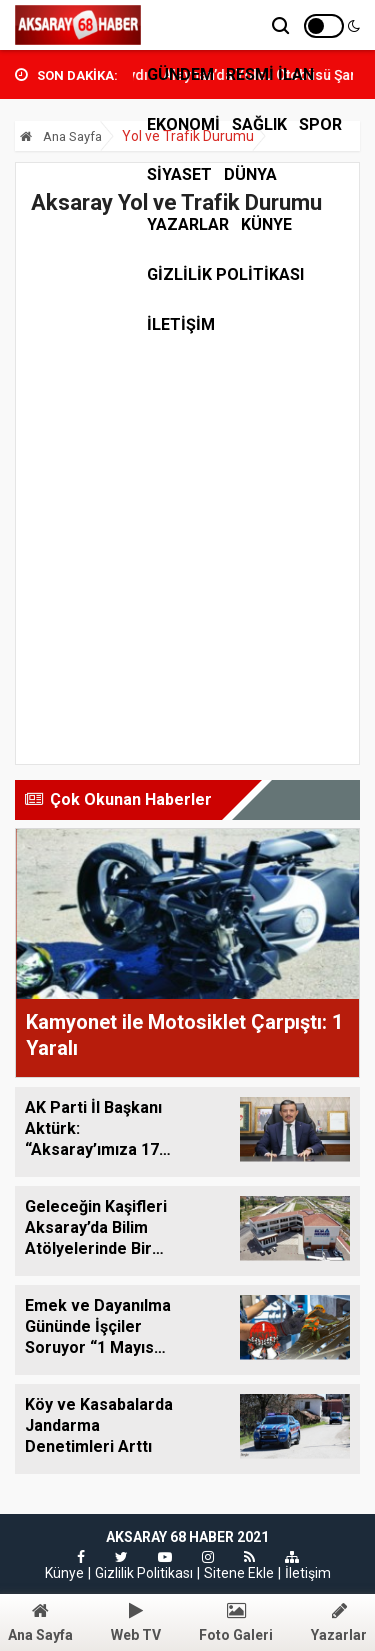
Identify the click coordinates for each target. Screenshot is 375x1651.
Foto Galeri (236, 1622)
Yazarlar (188, 224)
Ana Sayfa (61, 136)
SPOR (320, 124)
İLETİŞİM (181, 324)
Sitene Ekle (239, 1573)
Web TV (136, 1622)
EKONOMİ (183, 124)
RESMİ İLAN (270, 74)
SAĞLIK (259, 124)
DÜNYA (250, 174)
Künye (266, 224)
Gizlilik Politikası (225, 274)
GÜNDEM (180, 74)
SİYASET (179, 174)
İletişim (308, 1573)
